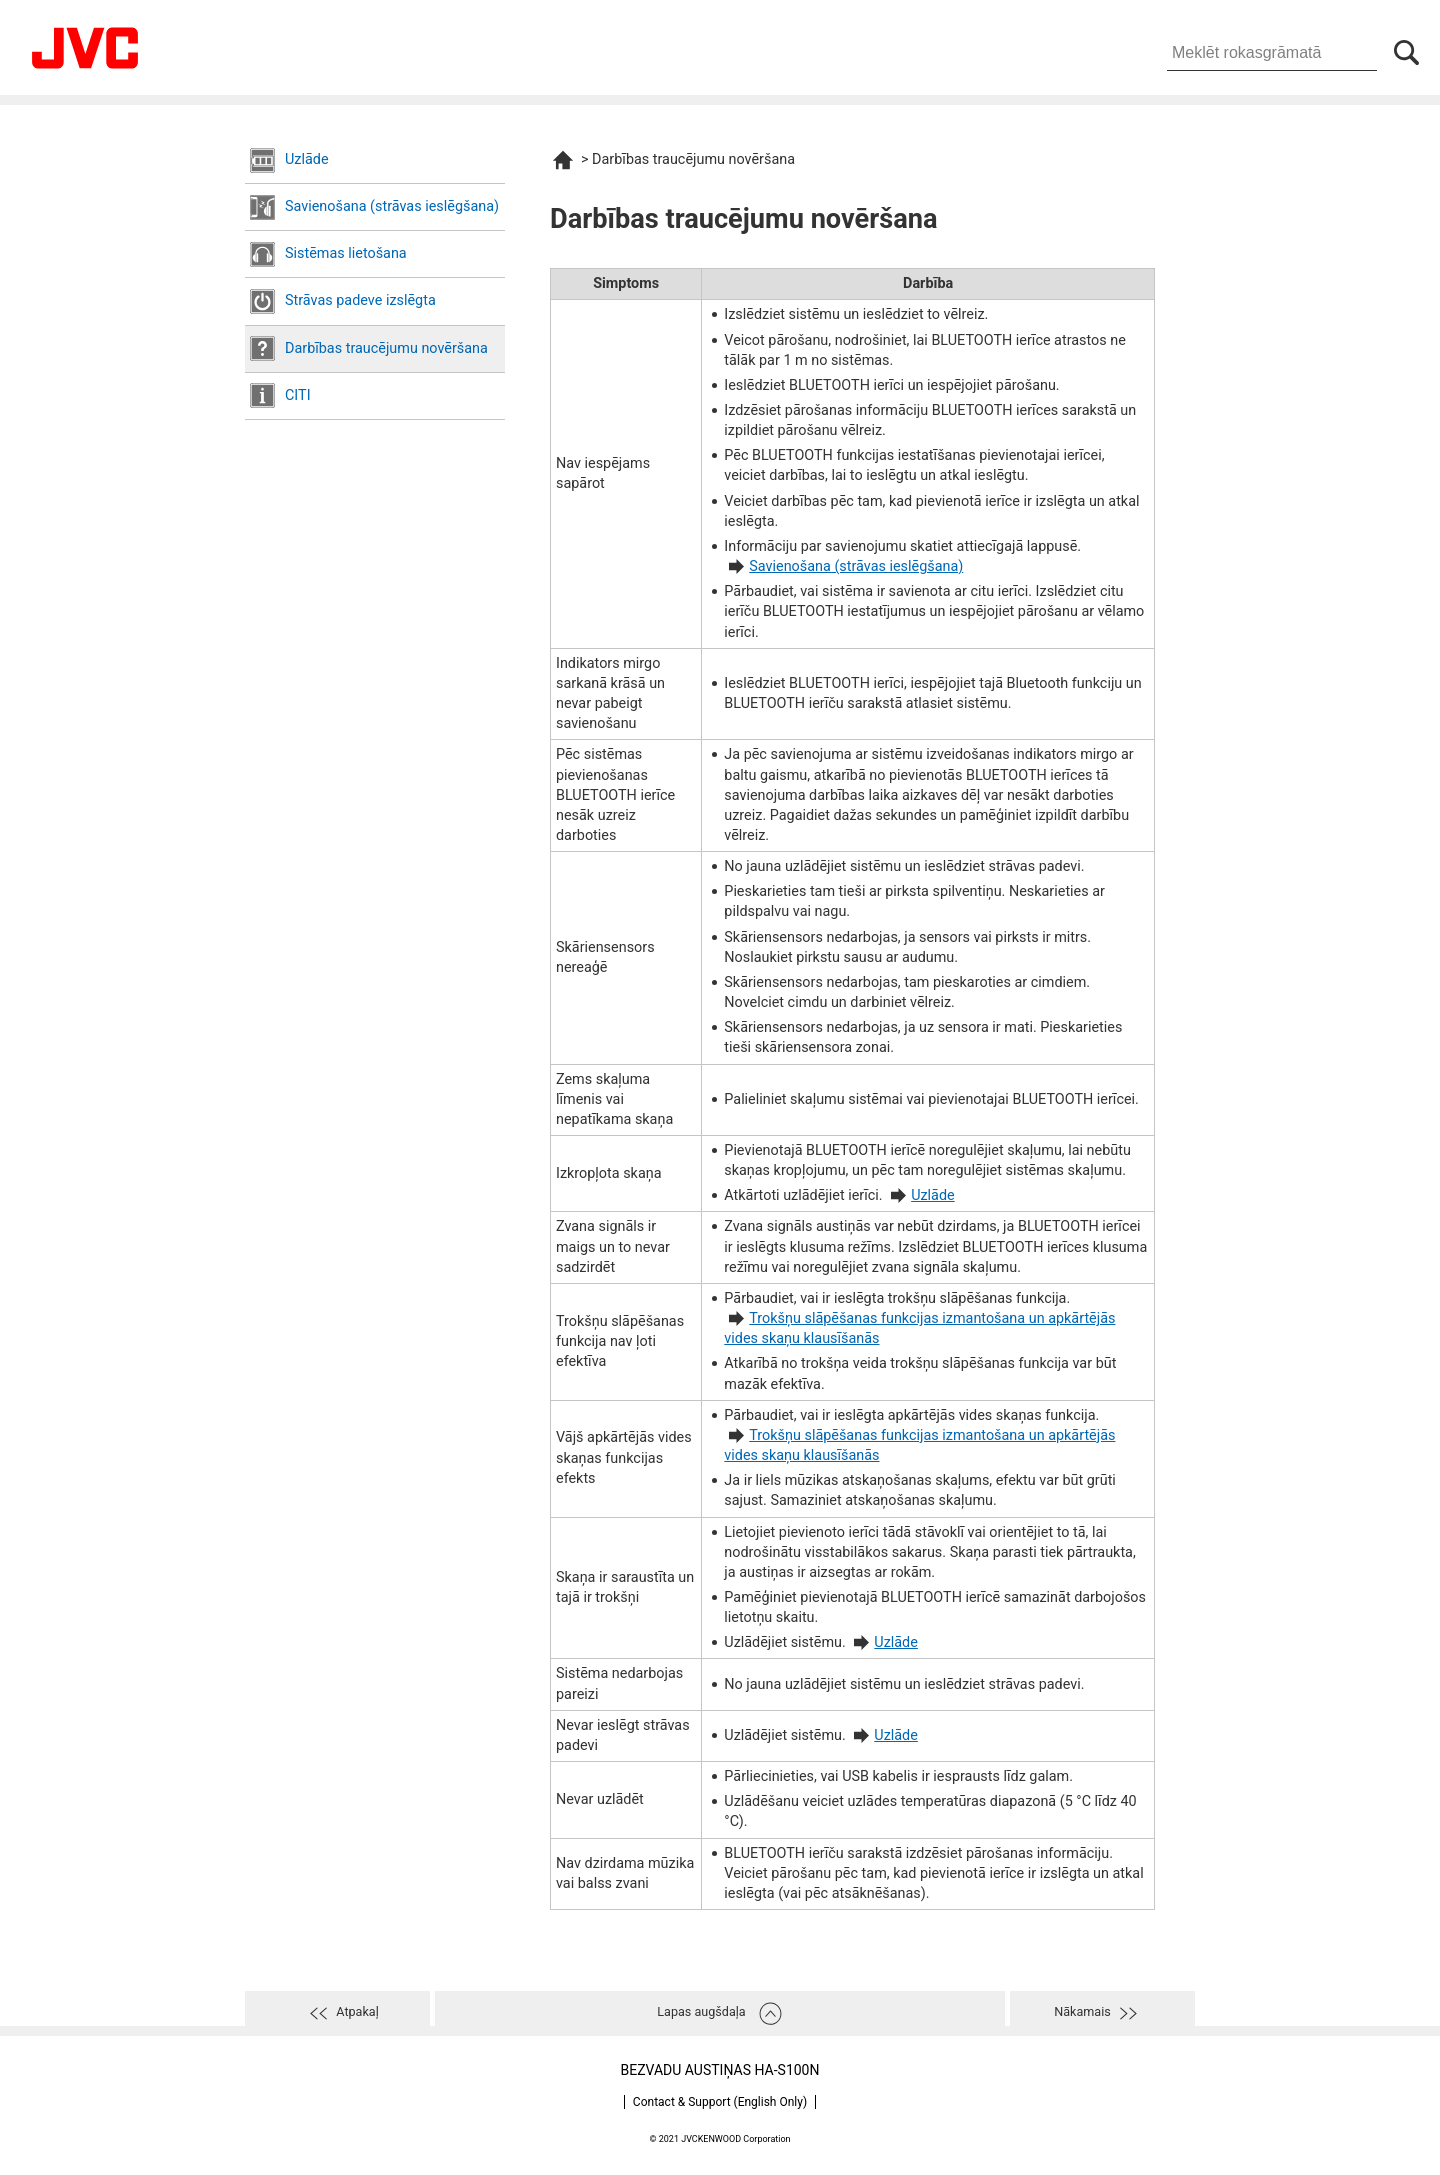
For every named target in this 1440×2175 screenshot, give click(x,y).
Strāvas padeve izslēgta (360, 300)
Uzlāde (307, 159)
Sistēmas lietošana (346, 253)
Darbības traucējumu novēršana (386, 348)
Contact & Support (720, 2102)
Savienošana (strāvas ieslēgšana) (392, 206)
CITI (298, 395)
